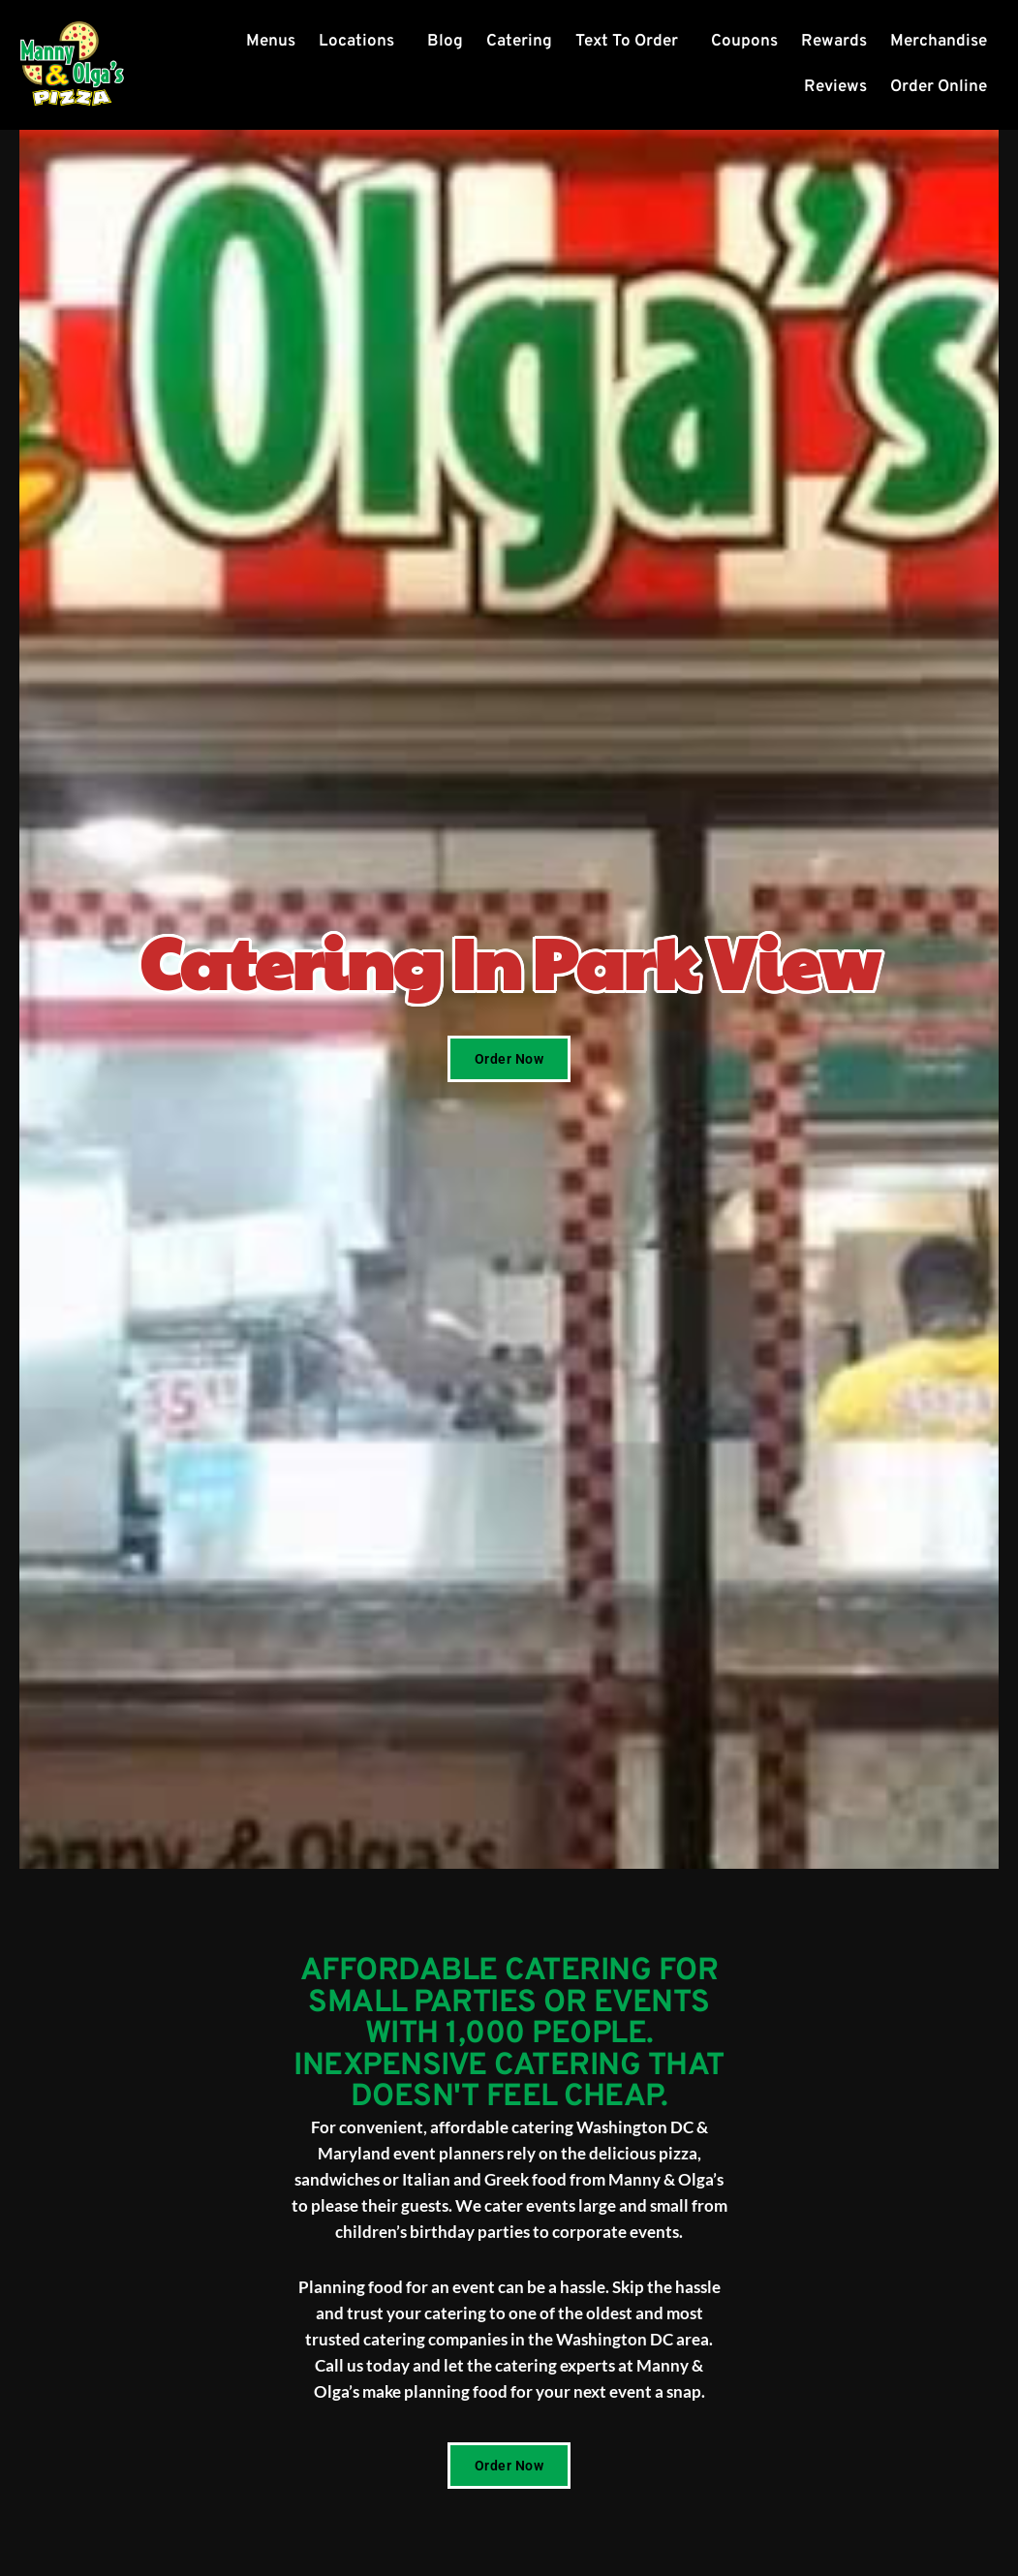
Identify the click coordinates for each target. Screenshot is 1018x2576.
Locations (356, 41)
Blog (445, 41)
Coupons (744, 41)
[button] (361, 42)
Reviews (835, 87)
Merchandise (938, 41)
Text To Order (626, 41)
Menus (270, 41)
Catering (519, 41)
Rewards (834, 41)
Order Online (938, 87)
